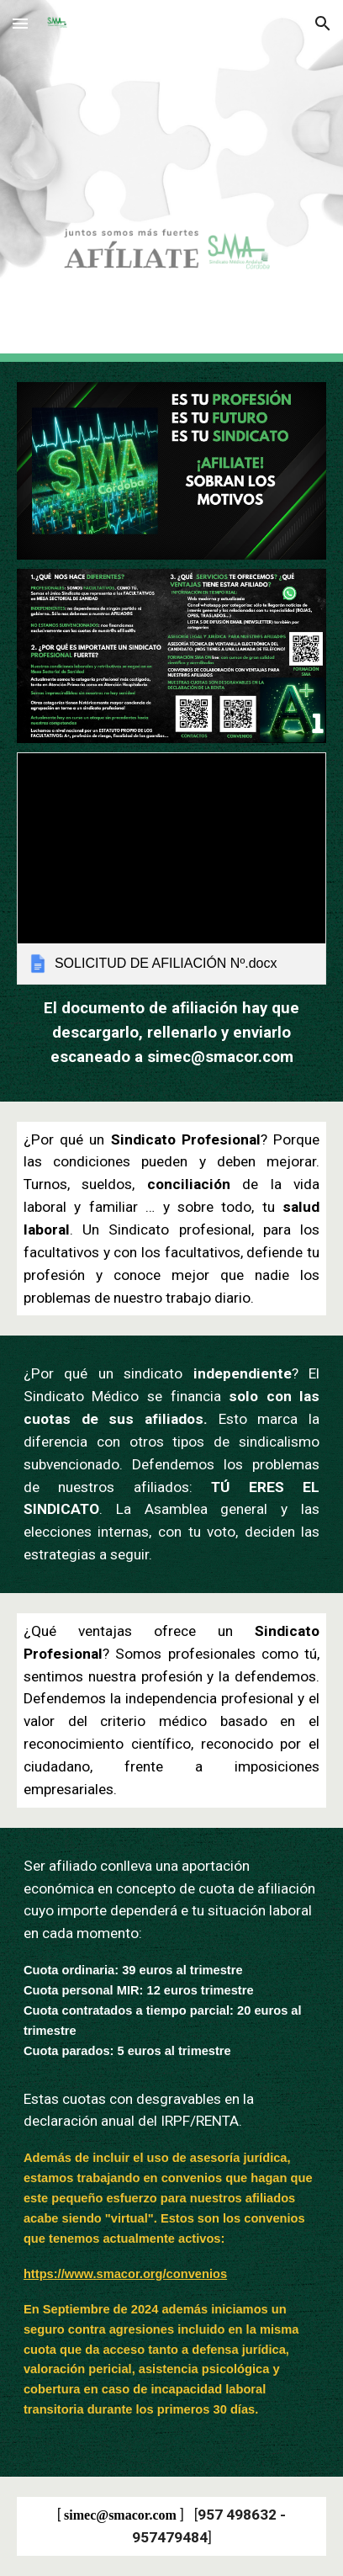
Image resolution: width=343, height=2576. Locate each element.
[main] (171, 1033)
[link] (171, 868)
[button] (20, 23)
